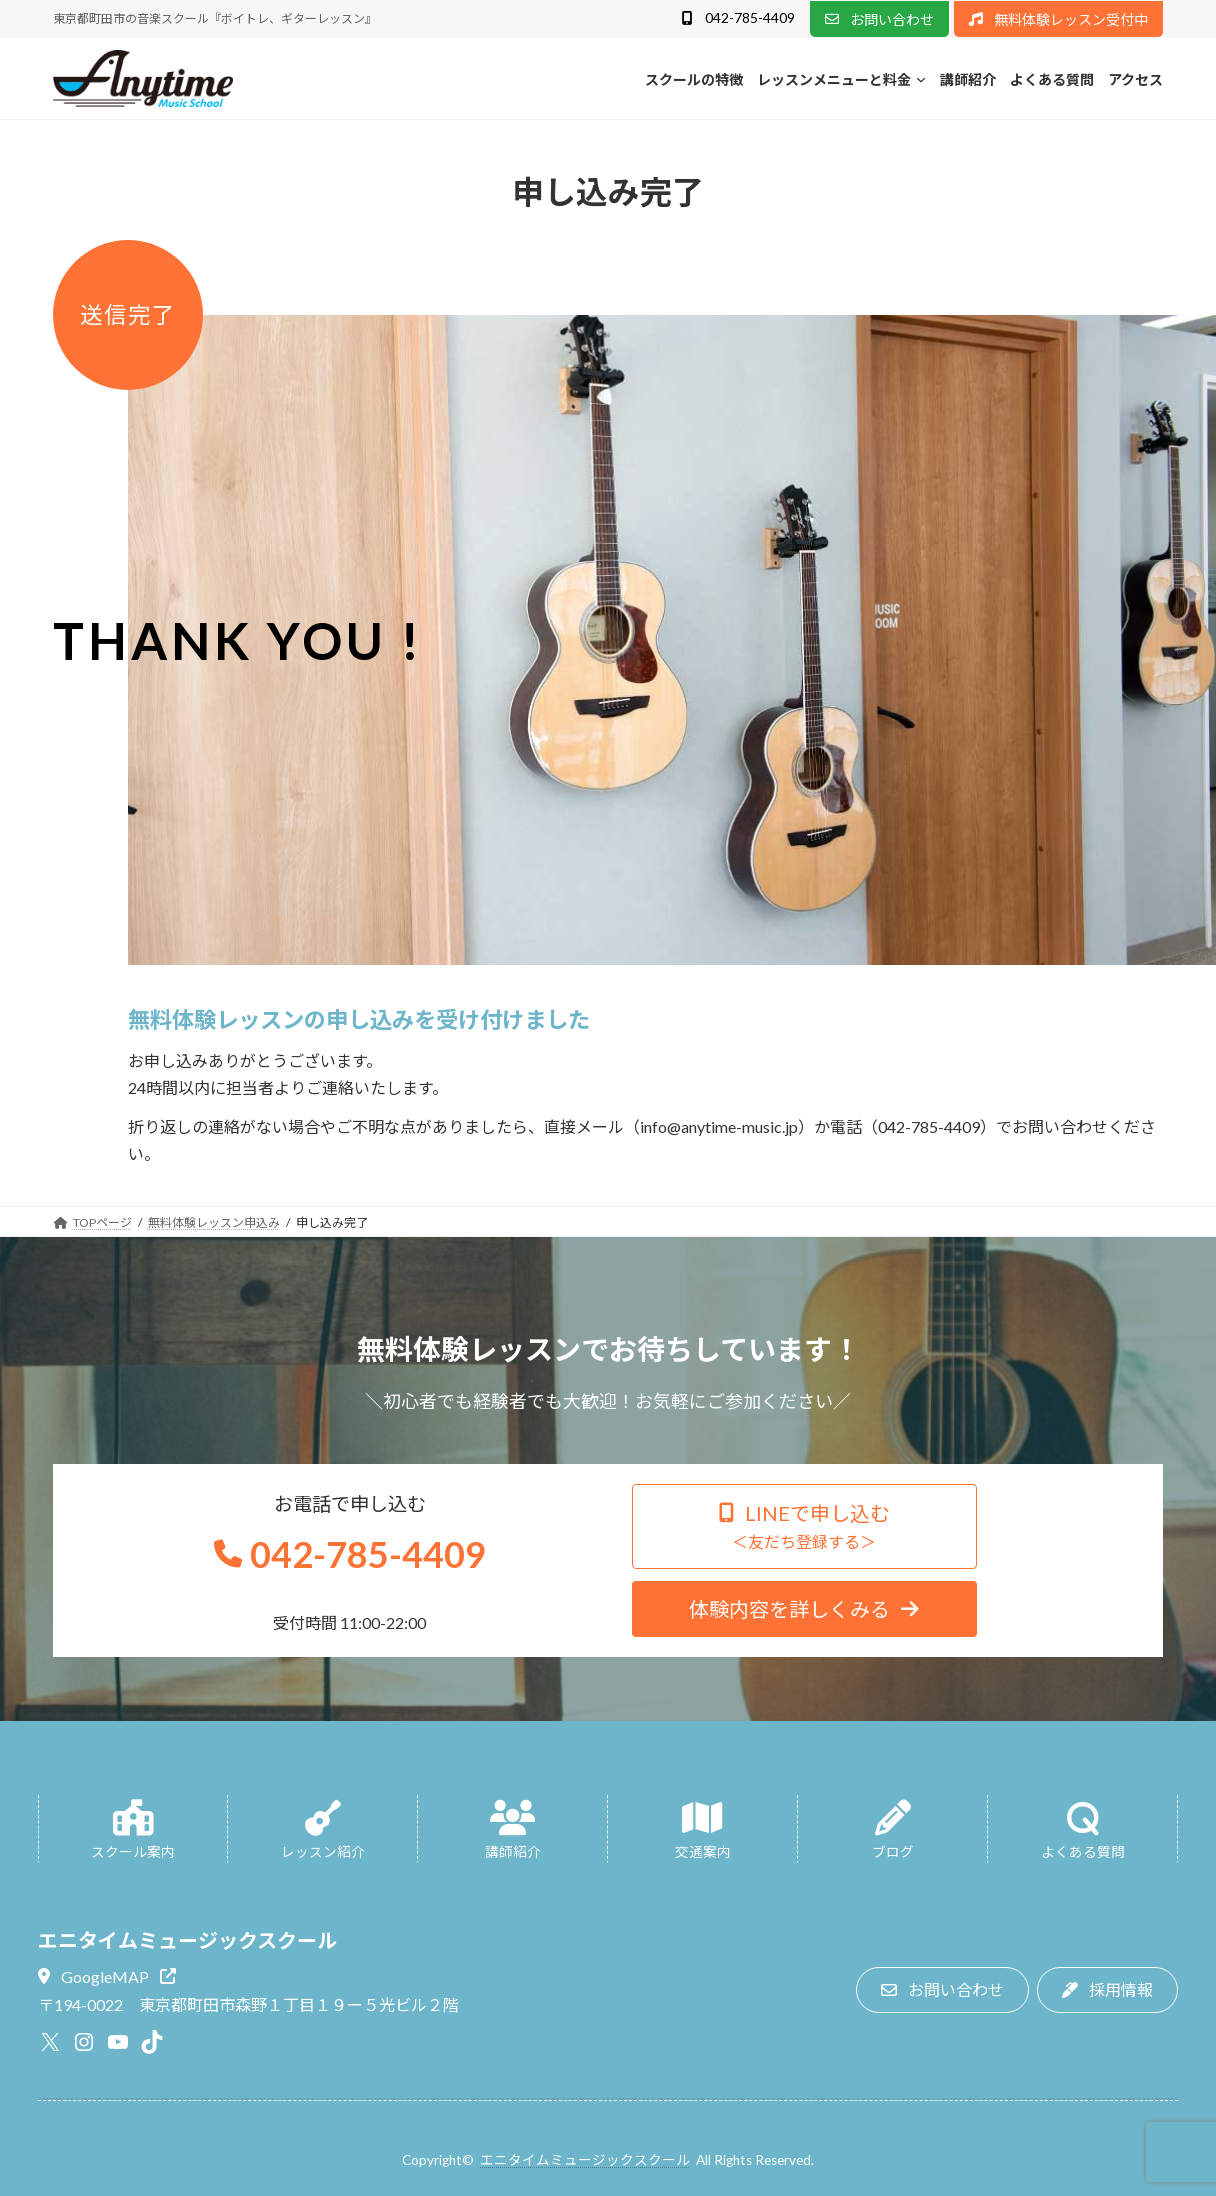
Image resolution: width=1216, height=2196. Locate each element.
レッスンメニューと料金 (834, 79)
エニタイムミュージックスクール (585, 2160)
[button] (738, 19)
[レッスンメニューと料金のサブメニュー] (921, 79)
